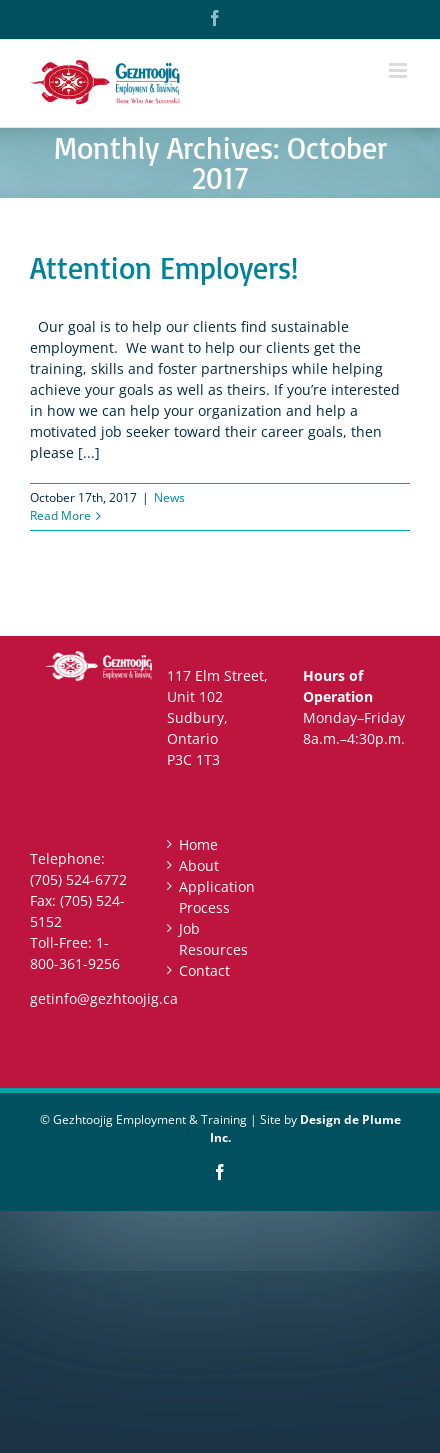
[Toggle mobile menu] (399, 70)
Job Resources (213, 939)
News (169, 497)
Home (198, 844)
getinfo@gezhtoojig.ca (104, 998)
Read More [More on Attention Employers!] (60, 515)
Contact (204, 970)
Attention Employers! (164, 267)
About (199, 865)
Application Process (217, 897)
